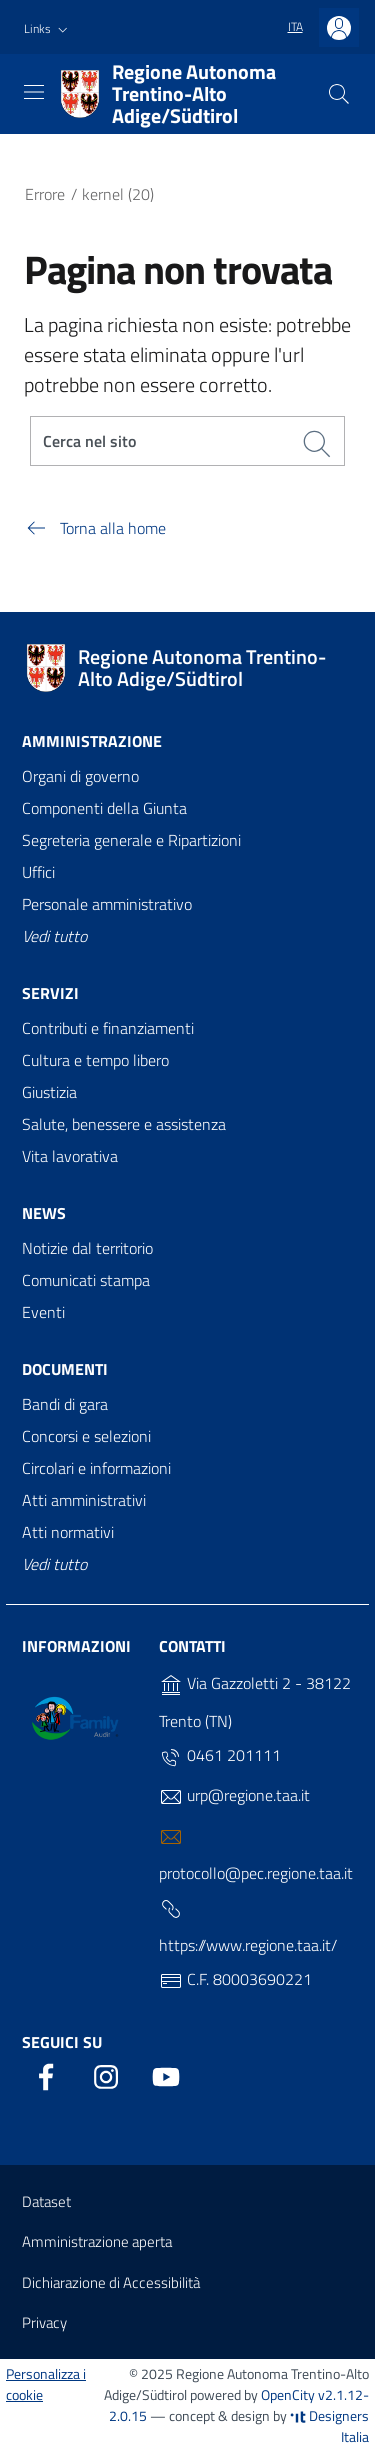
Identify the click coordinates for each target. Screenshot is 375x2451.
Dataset (46, 2201)
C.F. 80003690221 (235, 1980)
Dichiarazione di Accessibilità (111, 2282)
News (44, 1213)
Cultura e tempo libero (95, 1060)
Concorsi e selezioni (86, 1436)
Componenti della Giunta (104, 808)
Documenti (65, 1369)
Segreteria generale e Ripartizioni (131, 840)
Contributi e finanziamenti (108, 1028)
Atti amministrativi (84, 1500)
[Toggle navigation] (34, 92)
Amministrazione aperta (97, 2241)
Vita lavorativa (70, 1156)
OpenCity (289, 2394)
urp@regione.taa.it (234, 1796)
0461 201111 (220, 1756)
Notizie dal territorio (87, 1248)
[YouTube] (166, 2073)
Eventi (43, 1312)
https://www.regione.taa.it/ (248, 1927)
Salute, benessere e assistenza (124, 1124)
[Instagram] (106, 2073)
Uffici (38, 872)
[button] (48, 29)
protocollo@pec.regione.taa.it (256, 1855)
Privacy (44, 2322)
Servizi (50, 993)
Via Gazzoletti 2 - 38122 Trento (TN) (255, 1702)
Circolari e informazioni (96, 1468)
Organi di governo (80, 776)
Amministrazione (92, 741)
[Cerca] (339, 94)
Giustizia (49, 1092)
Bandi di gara (65, 1404)
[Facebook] (46, 2073)
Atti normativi (68, 1532)
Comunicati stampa (86, 1280)
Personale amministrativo (107, 904)
